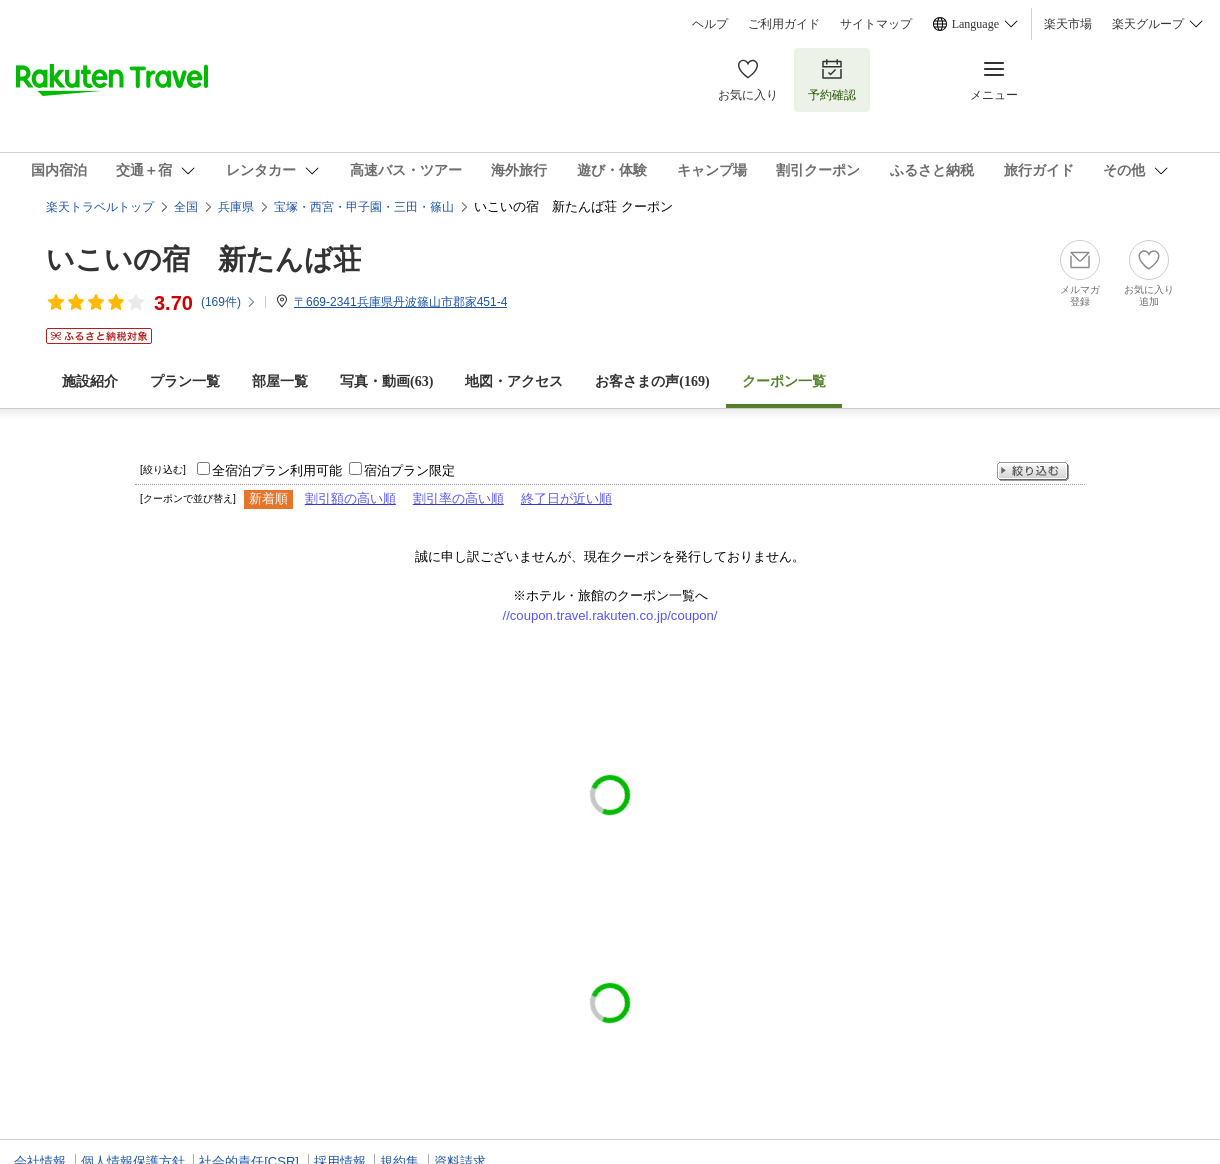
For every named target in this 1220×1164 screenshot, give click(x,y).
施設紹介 (90, 381)
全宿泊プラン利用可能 (277, 470)
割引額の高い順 (350, 498)
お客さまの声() (652, 381)
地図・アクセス (514, 381)
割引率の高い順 (458, 498)
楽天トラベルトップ (100, 207)
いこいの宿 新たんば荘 (203, 259)
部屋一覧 (280, 381)
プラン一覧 (185, 381)
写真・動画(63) (386, 381)
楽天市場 (1068, 24)
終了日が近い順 (566, 498)
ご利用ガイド (784, 24)
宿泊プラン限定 (409, 470)
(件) (229, 302)
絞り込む (1033, 471)
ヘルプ (710, 24)
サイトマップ (876, 24)
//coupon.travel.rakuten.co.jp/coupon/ (610, 615)
